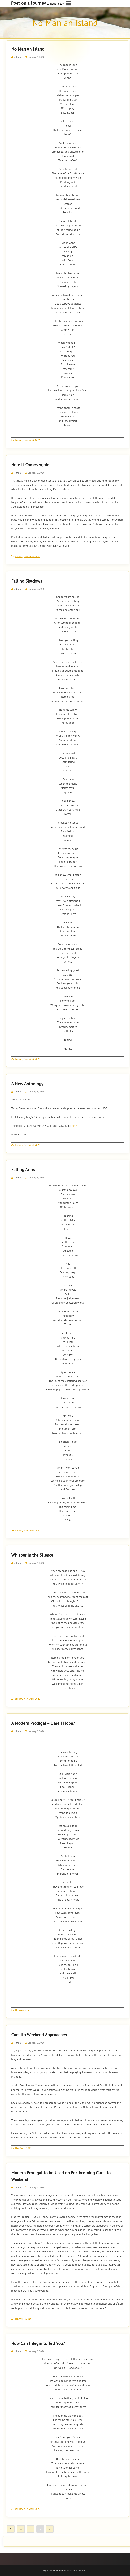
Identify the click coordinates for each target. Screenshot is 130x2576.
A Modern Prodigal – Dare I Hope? (43, 1723)
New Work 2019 (23, 2148)
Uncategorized (22, 2010)
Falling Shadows (26, 581)
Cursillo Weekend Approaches (39, 2034)
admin (17, 57)
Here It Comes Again (30, 464)
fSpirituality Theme (53, 2570)
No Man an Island (27, 49)
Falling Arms (23, 1169)
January (19, 440)
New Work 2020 (32, 440)
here (74, 1125)
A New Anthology (27, 1083)
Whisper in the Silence (32, 1555)
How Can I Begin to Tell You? (38, 2343)
